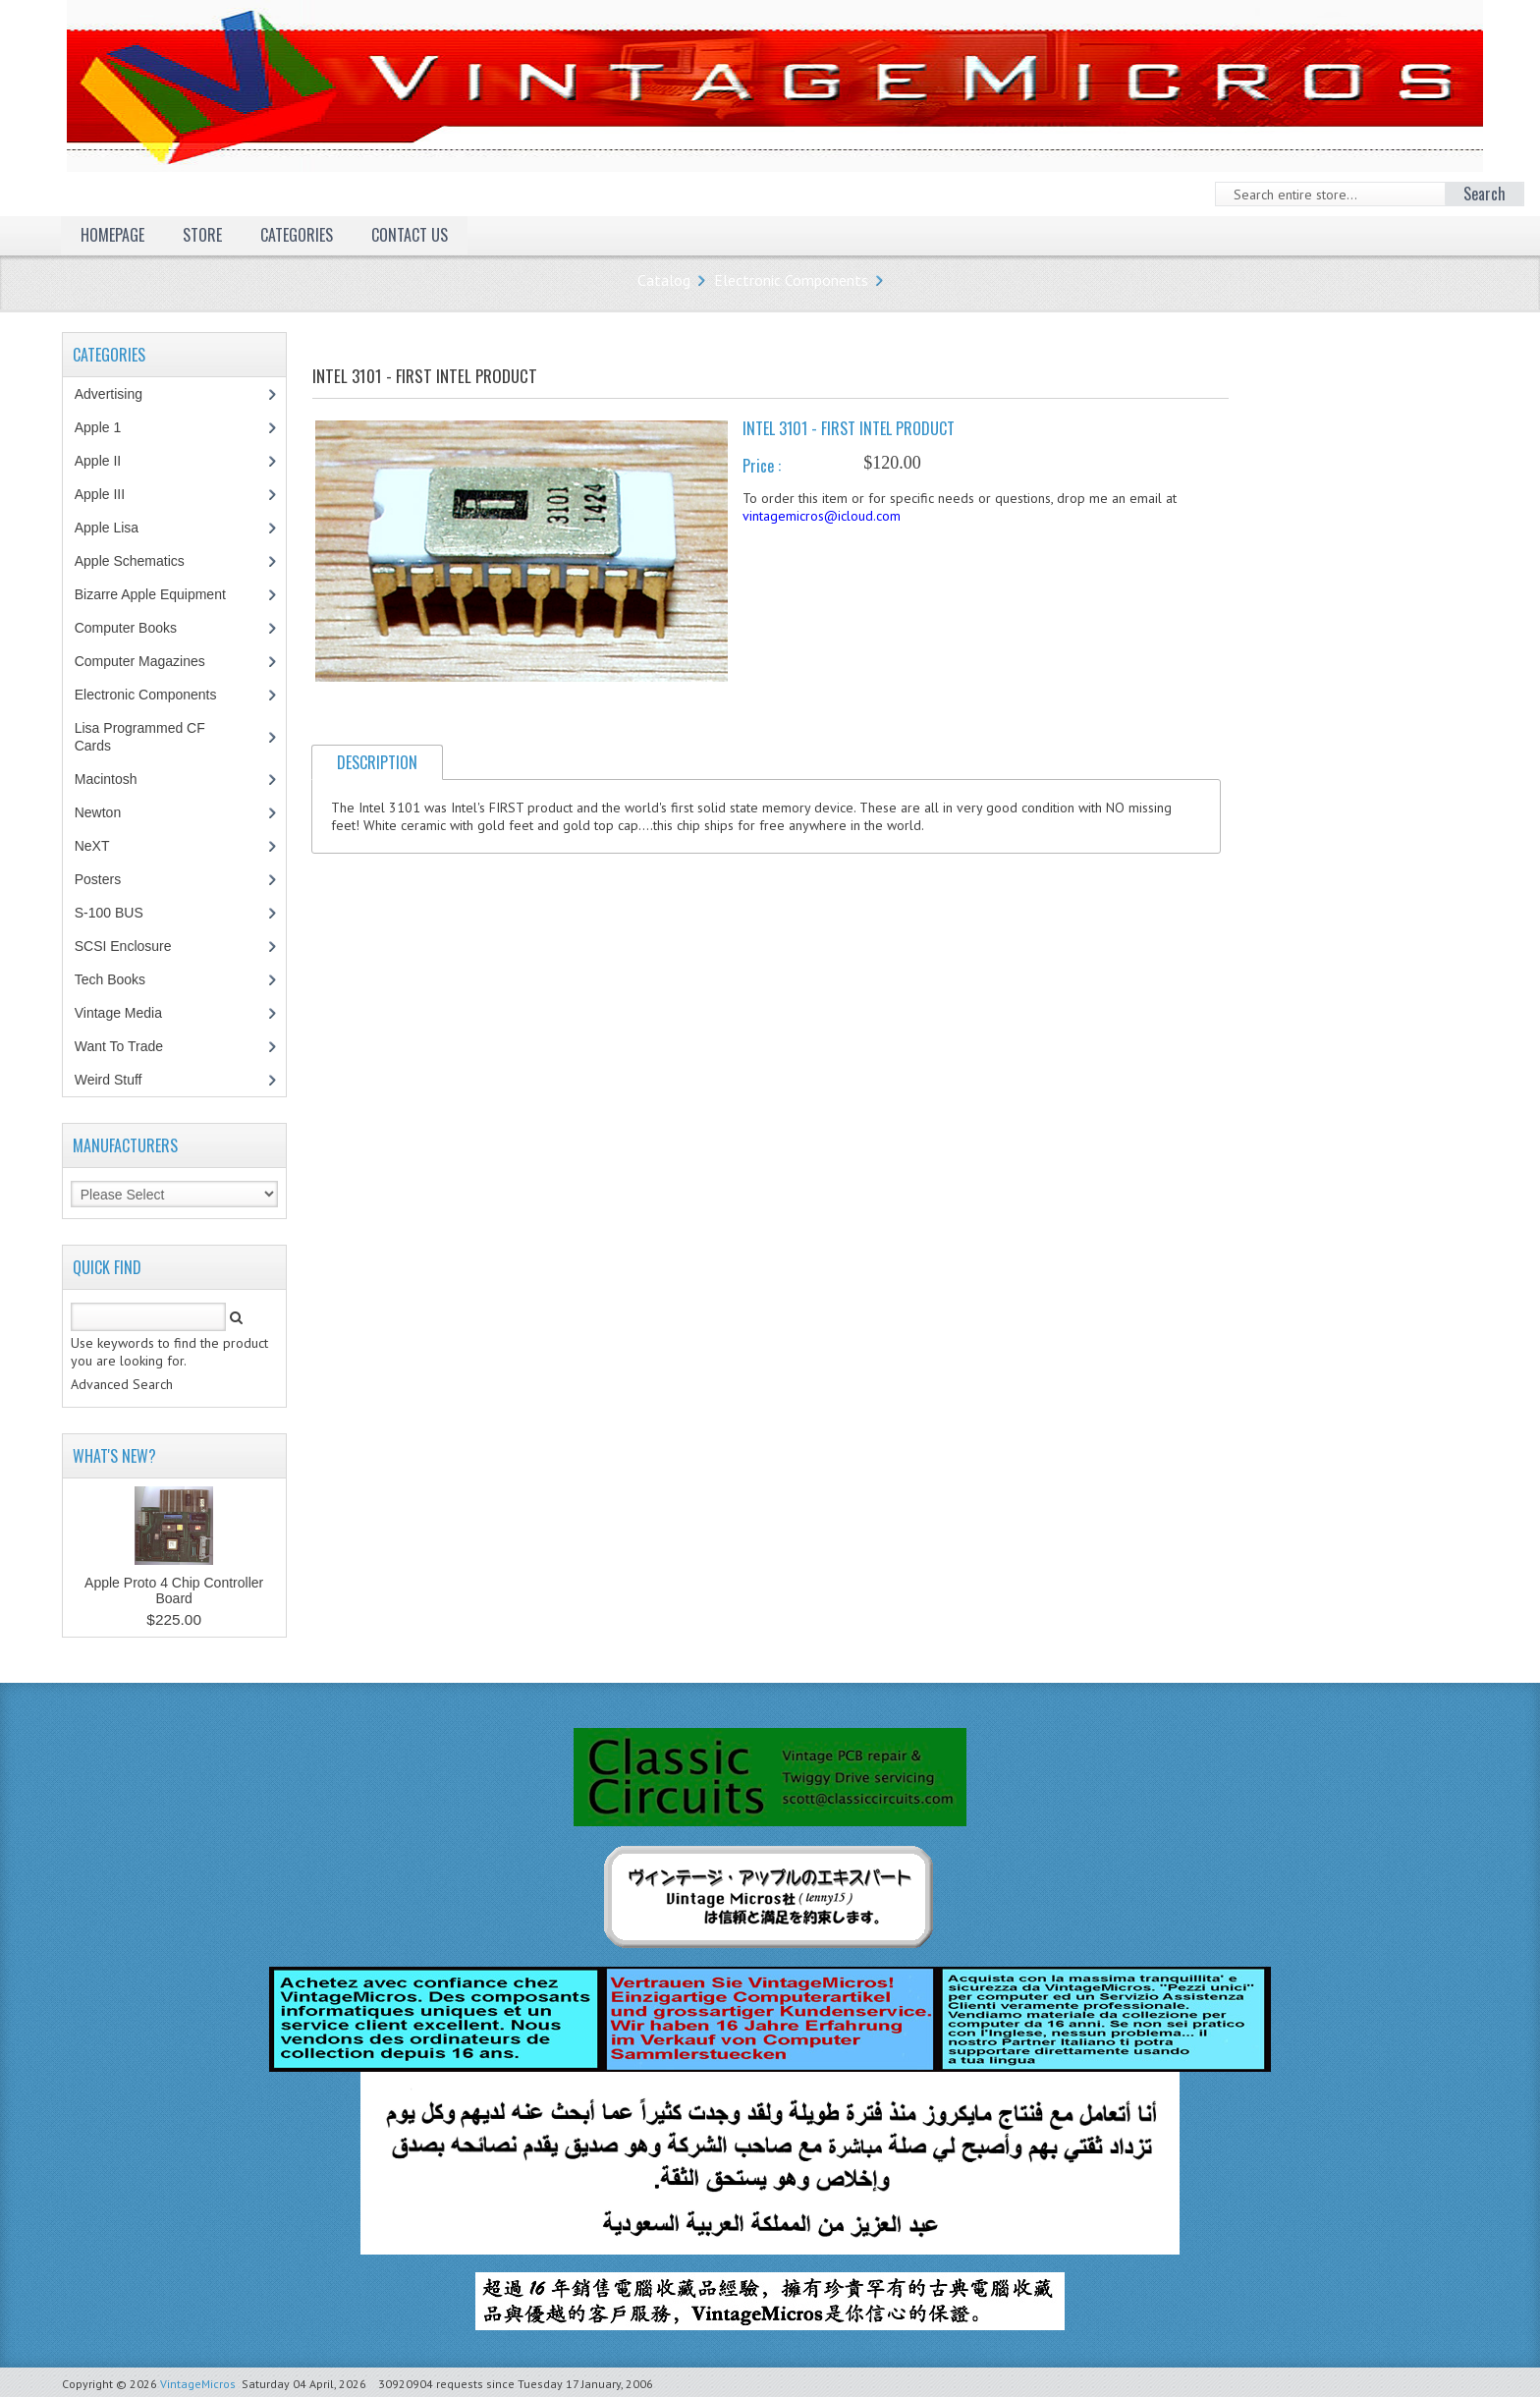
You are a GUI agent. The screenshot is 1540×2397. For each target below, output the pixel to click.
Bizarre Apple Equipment (161, 594)
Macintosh (116, 779)
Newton (98, 812)
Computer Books (140, 628)
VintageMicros (198, 2383)
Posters (108, 879)
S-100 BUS (119, 912)
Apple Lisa (121, 527)
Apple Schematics (140, 561)
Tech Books (124, 979)
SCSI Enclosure (133, 946)
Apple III (110, 494)
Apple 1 (108, 427)
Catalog (663, 280)
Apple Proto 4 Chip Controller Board (173, 1590)
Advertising (119, 394)
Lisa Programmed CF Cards (140, 736)
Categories (296, 235)
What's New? (114, 1456)
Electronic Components (791, 280)
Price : (761, 465)
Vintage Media (129, 1013)
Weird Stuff (119, 1079)
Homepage (112, 235)
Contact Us (409, 235)
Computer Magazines (154, 661)
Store (202, 235)
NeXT (92, 846)
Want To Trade (119, 1046)
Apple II (108, 461)
